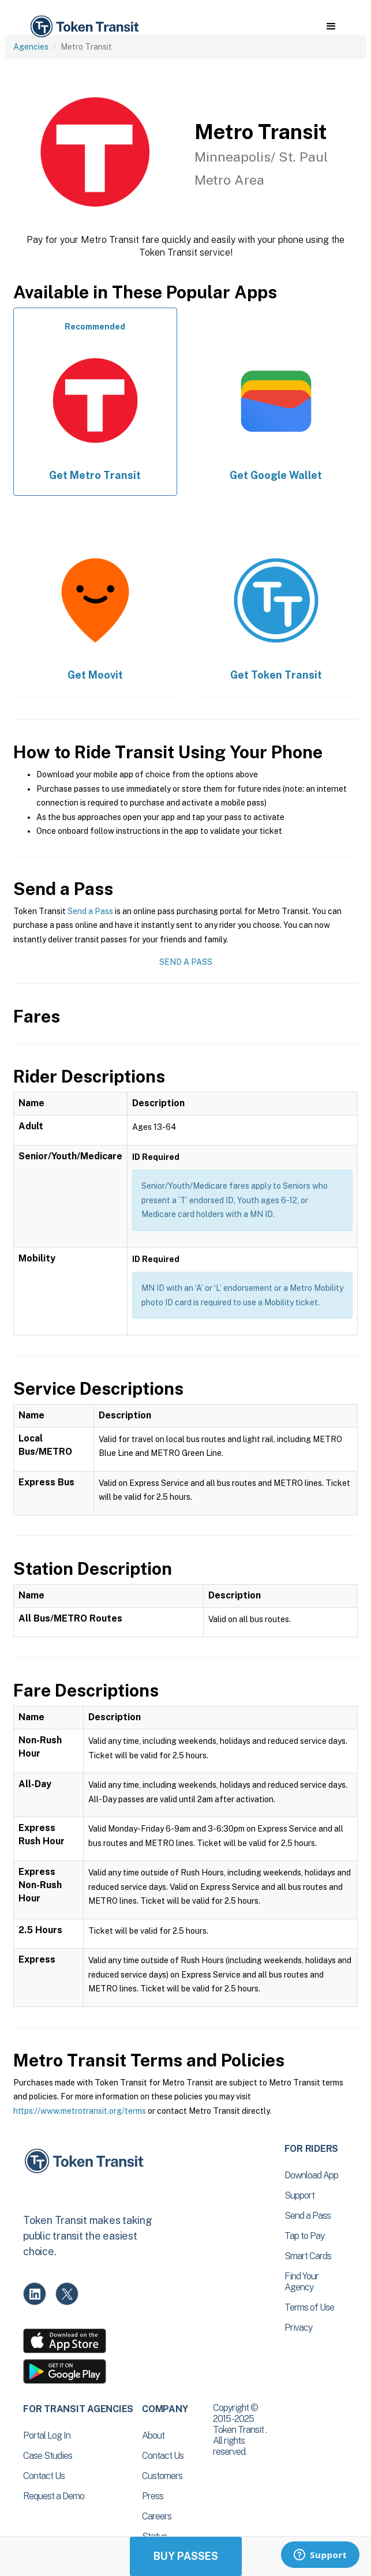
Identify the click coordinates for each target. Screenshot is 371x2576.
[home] (83, 27)
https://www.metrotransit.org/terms (79, 2111)
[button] (331, 26)
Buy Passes (185, 2556)
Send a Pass (90, 911)
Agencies (30, 46)
